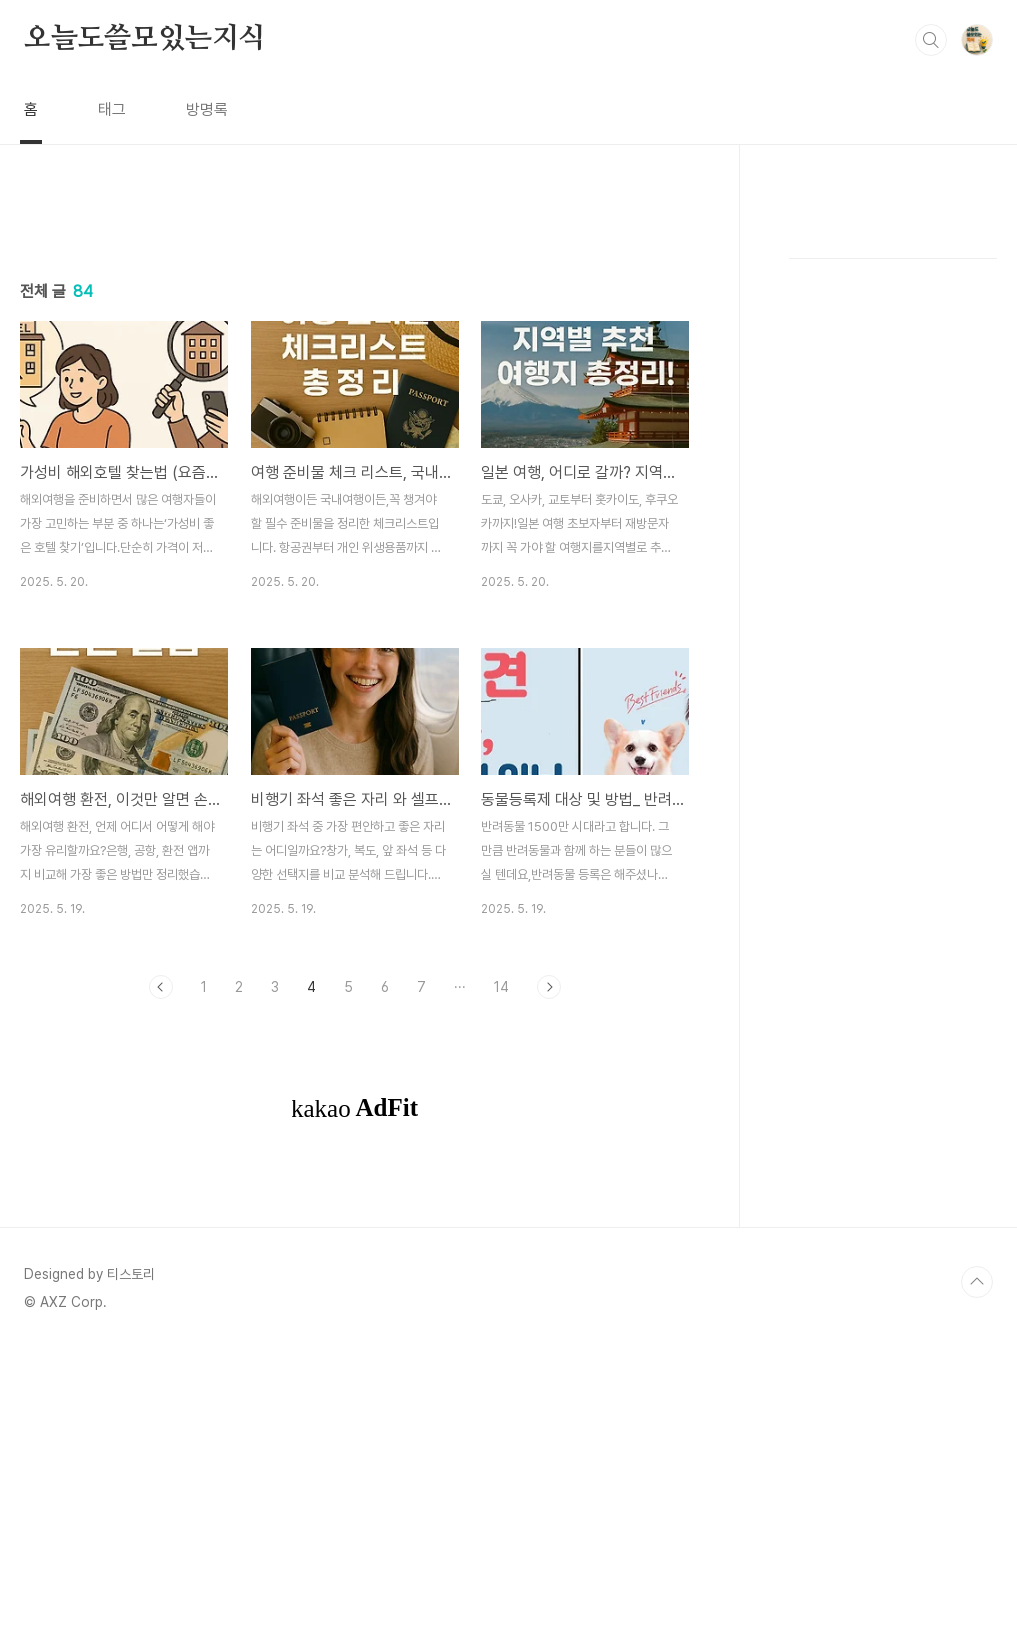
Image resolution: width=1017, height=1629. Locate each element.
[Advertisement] (354, 387)
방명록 (207, 109)
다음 (549, 1267)
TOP (977, 1562)
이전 (161, 1267)
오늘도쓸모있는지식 (144, 39)
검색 (931, 40)
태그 (112, 109)
